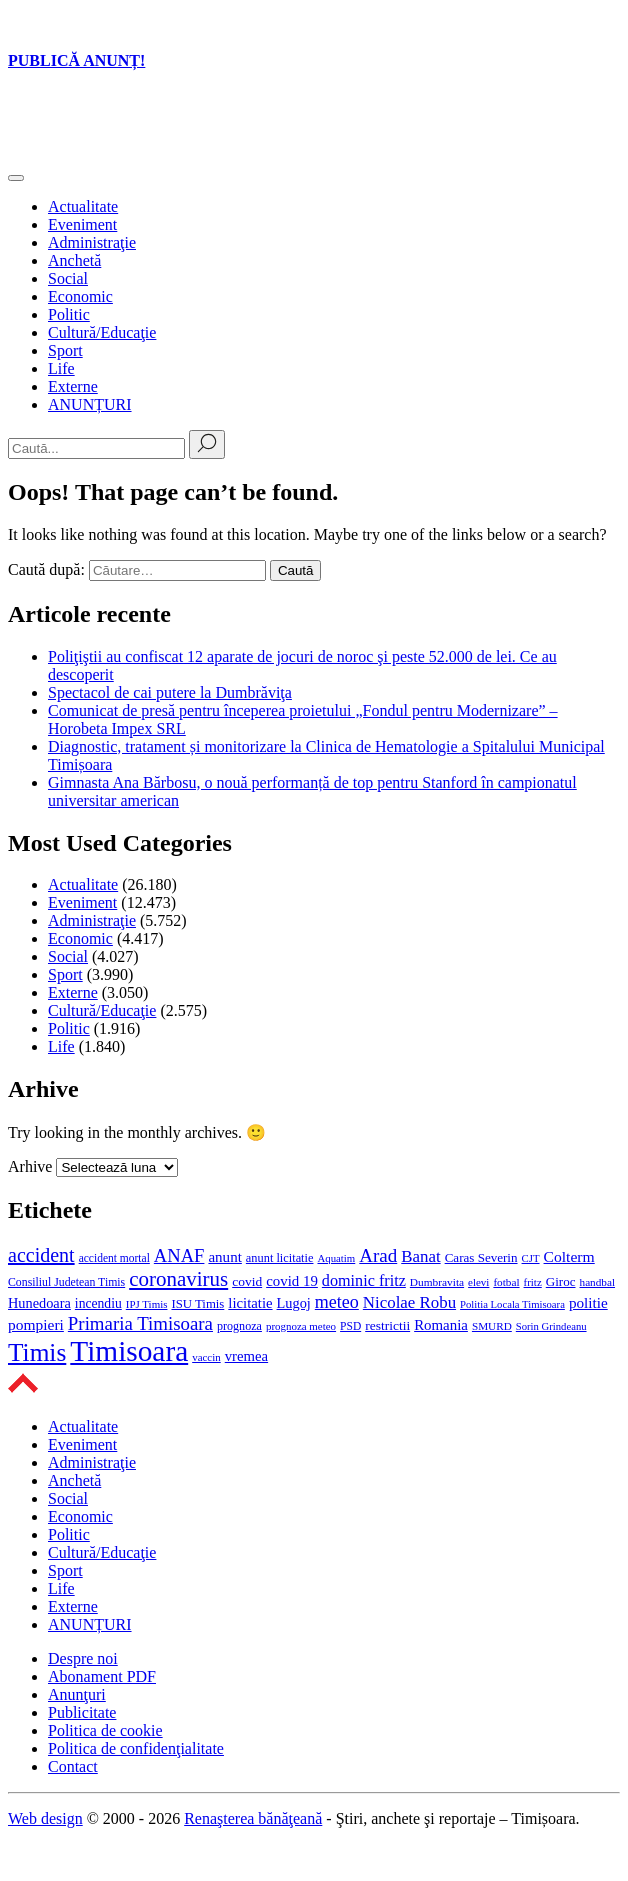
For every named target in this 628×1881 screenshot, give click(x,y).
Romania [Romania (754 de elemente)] (441, 1325)
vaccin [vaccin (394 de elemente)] (206, 1357)
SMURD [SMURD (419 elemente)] (492, 1326)
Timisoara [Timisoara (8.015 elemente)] (129, 1351)
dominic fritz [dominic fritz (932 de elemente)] (364, 1280)
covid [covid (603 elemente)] (247, 1281)
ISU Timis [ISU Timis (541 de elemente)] (197, 1304)
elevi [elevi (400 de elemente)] (478, 1282)
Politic (69, 314)
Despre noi (83, 1658)
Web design (45, 1818)
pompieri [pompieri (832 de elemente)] (36, 1324)
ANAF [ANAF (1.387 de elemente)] (179, 1255)
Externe (73, 386)
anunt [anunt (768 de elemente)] (224, 1257)
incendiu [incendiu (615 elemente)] (98, 1303)
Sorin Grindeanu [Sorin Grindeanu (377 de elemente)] (551, 1326)
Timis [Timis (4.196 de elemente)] (37, 1352)
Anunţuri (77, 1694)
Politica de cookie (105, 1730)
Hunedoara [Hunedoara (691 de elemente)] (39, 1303)
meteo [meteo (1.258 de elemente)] (337, 1302)
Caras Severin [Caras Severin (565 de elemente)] (481, 1257)
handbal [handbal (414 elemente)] (598, 1282)
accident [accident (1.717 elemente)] (41, 1255)
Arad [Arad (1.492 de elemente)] (378, 1255)
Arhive (30, 1166)
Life (61, 368)
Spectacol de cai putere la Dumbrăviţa (170, 692)
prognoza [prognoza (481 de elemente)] (239, 1326)
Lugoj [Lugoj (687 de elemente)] (294, 1303)
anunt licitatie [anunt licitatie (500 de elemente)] (280, 1258)
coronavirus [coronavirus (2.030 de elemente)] (178, 1279)
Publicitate (82, 1712)
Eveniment (82, 224)
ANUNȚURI (90, 404)
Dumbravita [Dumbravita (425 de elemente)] (437, 1282)
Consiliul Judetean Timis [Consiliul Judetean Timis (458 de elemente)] (66, 1282)
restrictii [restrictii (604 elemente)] (387, 1325)
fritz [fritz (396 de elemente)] (533, 1282)
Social (68, 278)
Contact (73, 1766)
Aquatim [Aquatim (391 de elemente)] (336, 1258)
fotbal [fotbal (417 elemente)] (506, 1282)
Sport (65, 350)
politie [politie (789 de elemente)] (588, 1302)
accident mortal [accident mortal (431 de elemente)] (114, 1258)
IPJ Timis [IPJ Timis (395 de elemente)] (147, 1304)
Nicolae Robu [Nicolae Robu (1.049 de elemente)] (409, 1302)
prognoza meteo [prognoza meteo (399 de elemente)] (301, 1326)
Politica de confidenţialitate (136, 1748)
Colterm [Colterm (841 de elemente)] (569, 1256)
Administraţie (92, 242)
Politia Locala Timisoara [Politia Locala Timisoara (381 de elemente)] (512, 1304)
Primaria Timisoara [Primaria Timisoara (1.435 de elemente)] (140, 1323)
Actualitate (83, 206)
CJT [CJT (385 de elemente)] (531, 1258)
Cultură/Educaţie (102, 332)
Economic (80, 296)
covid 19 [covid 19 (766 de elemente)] (292, 1281)
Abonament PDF (102, 1676)
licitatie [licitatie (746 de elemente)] (250, 1303)
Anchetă (74, 260)
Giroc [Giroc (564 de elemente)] (561, 1281)
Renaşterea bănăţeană (253, 1818)
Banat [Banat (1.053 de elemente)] (420, 1256)
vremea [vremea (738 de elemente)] (246, 1356)
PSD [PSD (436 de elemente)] (350, 1326)
